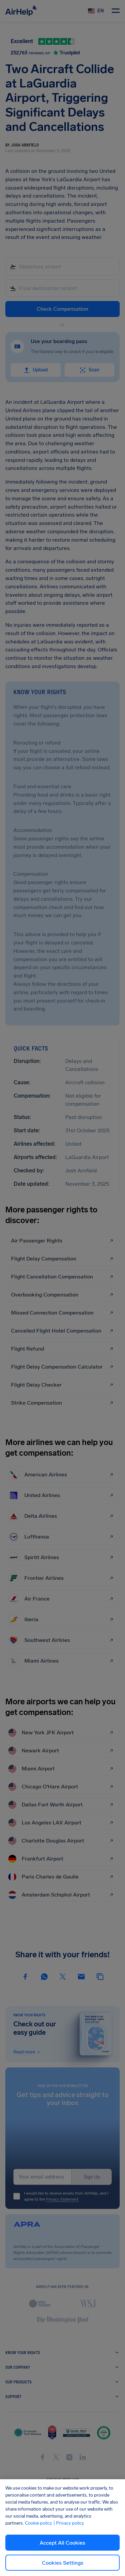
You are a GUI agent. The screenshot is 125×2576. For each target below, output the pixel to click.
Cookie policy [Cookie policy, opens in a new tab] (38, 2523)
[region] (62, 2527)
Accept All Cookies (62, 2543)
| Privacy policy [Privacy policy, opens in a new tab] (68, 2523)
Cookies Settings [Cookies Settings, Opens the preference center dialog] (62, 2563)
